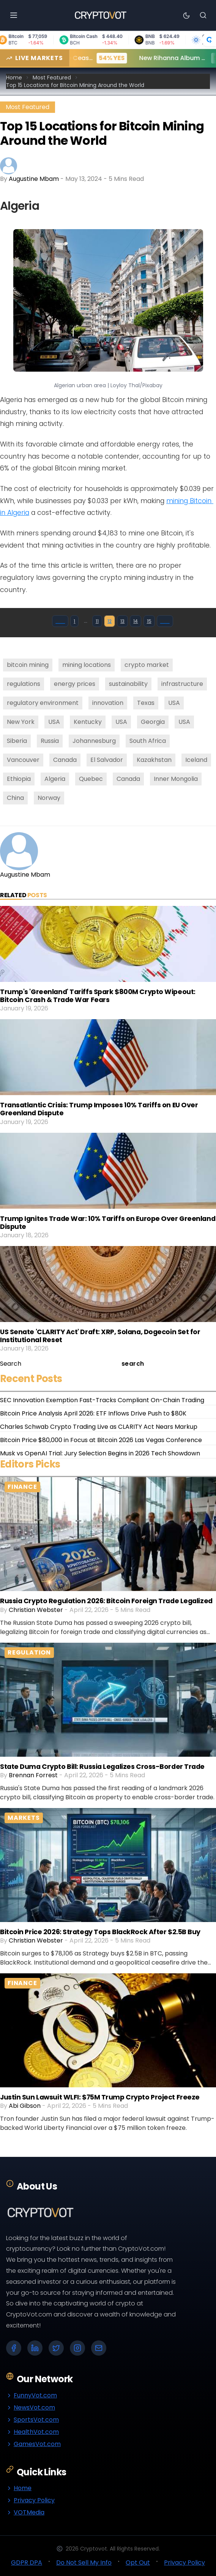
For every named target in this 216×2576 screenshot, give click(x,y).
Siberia (17, 740)
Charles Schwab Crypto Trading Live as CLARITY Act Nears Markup (98, 1426)
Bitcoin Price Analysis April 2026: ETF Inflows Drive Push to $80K (93, 1413)
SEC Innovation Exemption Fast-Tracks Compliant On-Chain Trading (102, 1400)
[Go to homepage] (100, 15)
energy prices (74, 683)
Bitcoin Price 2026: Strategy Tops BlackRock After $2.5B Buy (100, 1931)
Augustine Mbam (34, 178)
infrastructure (182, 683)
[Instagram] (77, 2348)
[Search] (203, 15)
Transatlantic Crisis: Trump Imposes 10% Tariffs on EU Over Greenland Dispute (99, 1109)
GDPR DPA (26, 2563)
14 (135, 621)
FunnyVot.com (31, 2395)
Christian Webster (36, 1609)
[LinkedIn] (35, 2348)
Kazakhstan (154, 759)
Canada (65, 759)
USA (174, 702)
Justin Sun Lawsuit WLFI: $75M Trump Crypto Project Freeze (100, 2097)
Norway (49, 797)
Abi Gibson (25, 2105)
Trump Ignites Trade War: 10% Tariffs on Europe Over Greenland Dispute (107, 1222)
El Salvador (106, 759)
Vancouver (23, 759)
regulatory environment (43, 702)
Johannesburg (94, 740)
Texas (146, 702)
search (132, 1363)
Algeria (54, 778)
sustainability (128, 683)
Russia (50, 740)
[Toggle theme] (186, 15)
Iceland (196, 759)
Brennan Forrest (33, 1775)
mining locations (86, 664)
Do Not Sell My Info (84, 2563)
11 (97, 621)
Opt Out (138, 2563)
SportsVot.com (32, 2419)
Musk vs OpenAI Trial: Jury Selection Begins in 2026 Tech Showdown (100, 1453)
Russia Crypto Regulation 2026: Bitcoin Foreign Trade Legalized (106, 1600)
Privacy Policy (30, 2500)
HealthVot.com (32, 2431)
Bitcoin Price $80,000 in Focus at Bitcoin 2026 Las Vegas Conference (101, 1440)
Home (14, 77)
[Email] (98, 2348)
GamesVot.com (33, 2444)
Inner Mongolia (176, 778)
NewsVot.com (30, 2407)
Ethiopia (19, 778)
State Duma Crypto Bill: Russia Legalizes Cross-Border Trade (102, 1766)
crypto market (147, 664)
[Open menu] (13, 15)
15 (149, 621)
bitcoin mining (28, 664)
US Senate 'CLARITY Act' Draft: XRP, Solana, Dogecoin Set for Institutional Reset (100, 1335)
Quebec (91, 778)
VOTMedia (25, 2512)
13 (122, 621)
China (15, 797)
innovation (107, 702)
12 (109, 621)
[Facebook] (13, 2348)
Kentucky (88, 721)
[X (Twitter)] (56, 2348)
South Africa (147, 740)
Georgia (153, 721)
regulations (23, 683)
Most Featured (52, 77)
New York (21, 721)
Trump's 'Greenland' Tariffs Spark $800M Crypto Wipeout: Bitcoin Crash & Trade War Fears (98, 995)
